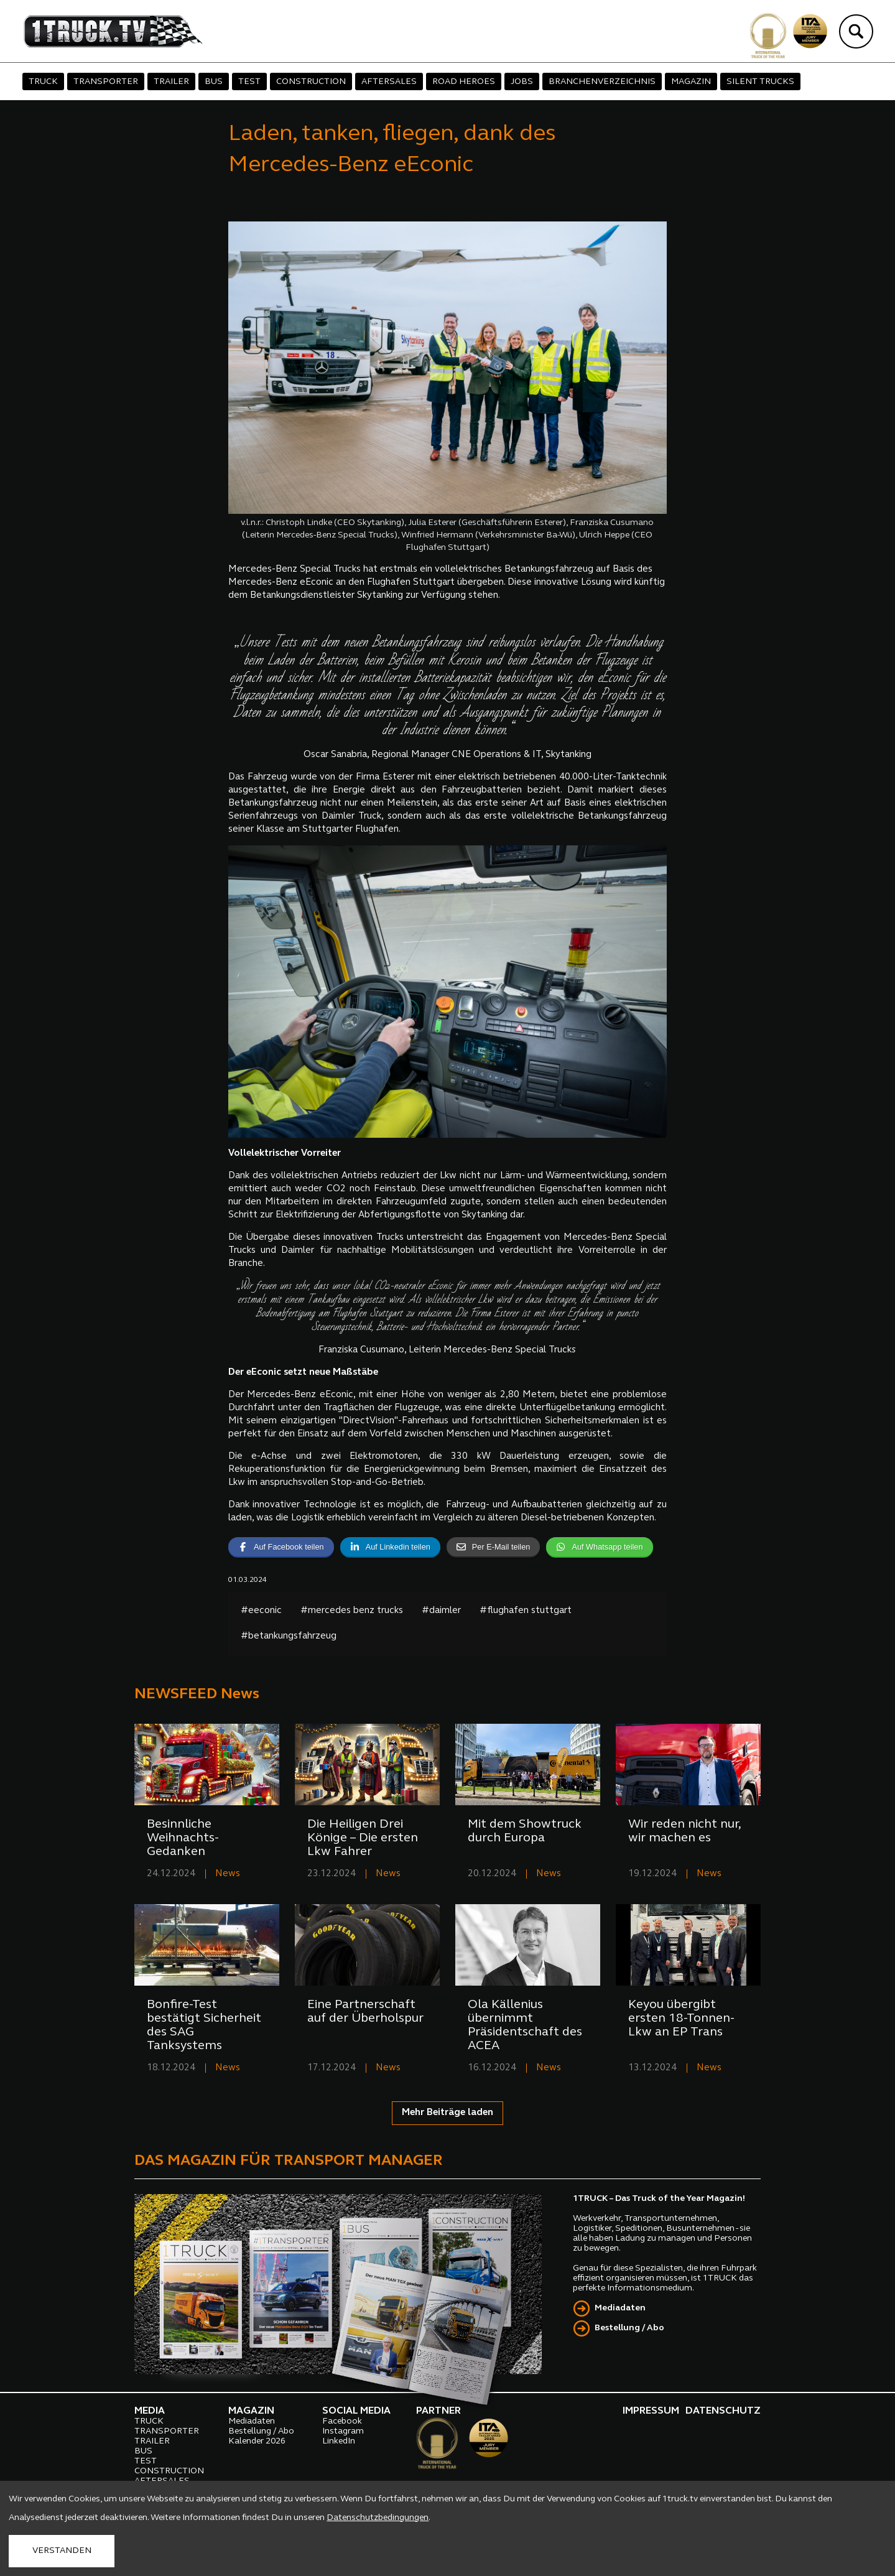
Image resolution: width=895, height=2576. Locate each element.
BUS (214, 81)
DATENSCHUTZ (723, 2411)
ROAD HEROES (463, 81)
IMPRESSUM (651, 2411)
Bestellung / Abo (629, 2328)
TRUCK (43, 81)
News (227, 1874)
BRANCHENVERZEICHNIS (602, 81)
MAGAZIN (691, 81)
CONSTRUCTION (311, 81)
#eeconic (261, 1611)
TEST (249, 81)
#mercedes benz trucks (351, 1611)
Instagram (343, 2431)
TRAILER (171, 81)
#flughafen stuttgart (526, 1611)
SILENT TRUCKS (760, 81)
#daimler (441, 1611)
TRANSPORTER (105, 81)
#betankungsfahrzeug (288, 1636)
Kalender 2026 (256, 2441)
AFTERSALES (389, 81)
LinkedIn (338, 2441)
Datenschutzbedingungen (378, 2518)
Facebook (342, 2421)
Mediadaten (620, 2308)
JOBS (522, 81)
